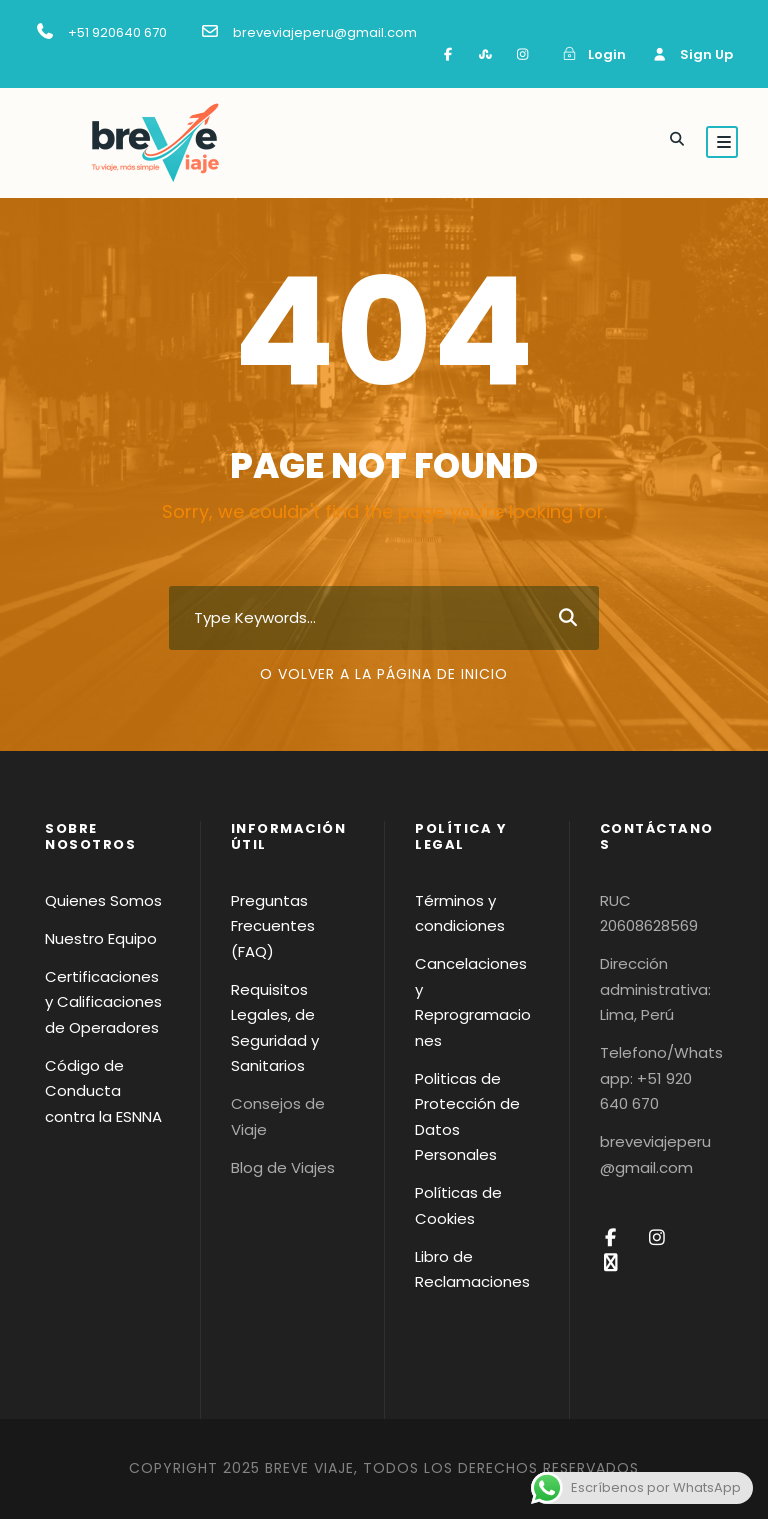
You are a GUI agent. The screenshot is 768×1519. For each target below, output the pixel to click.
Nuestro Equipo (101, 938)
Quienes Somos (103, 900)
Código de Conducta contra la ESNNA (103, 1091)
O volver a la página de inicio (384, 674)
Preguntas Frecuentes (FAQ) (273, 926)
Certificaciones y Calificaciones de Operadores (103, 1002)
